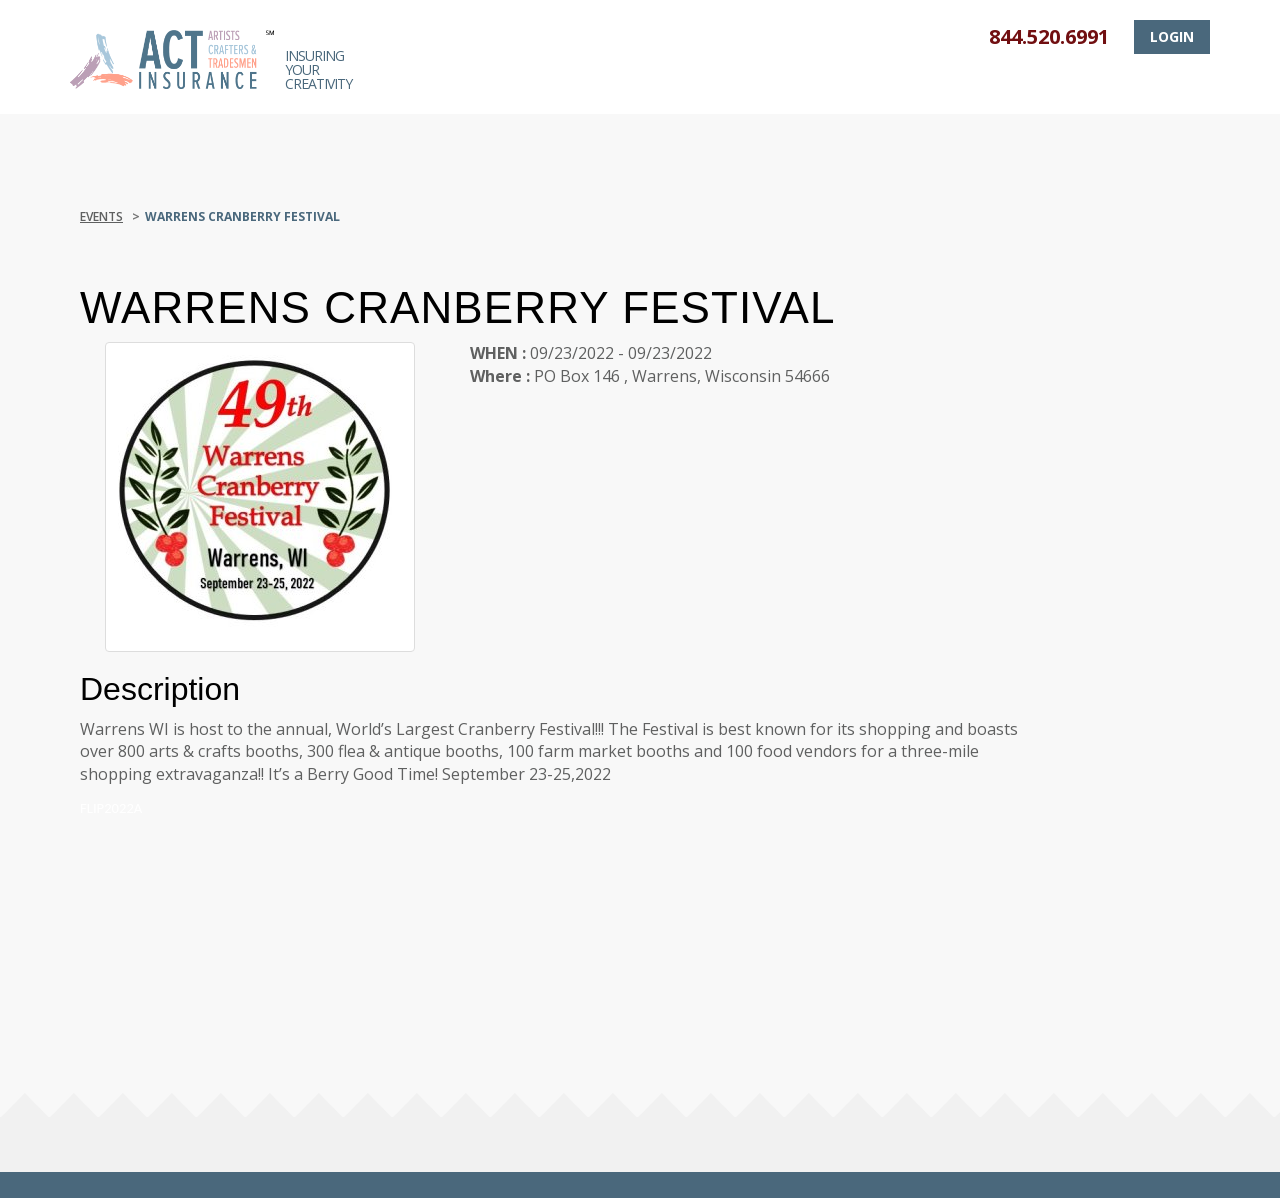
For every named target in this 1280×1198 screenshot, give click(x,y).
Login (1172, 36)
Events (101, 216)
